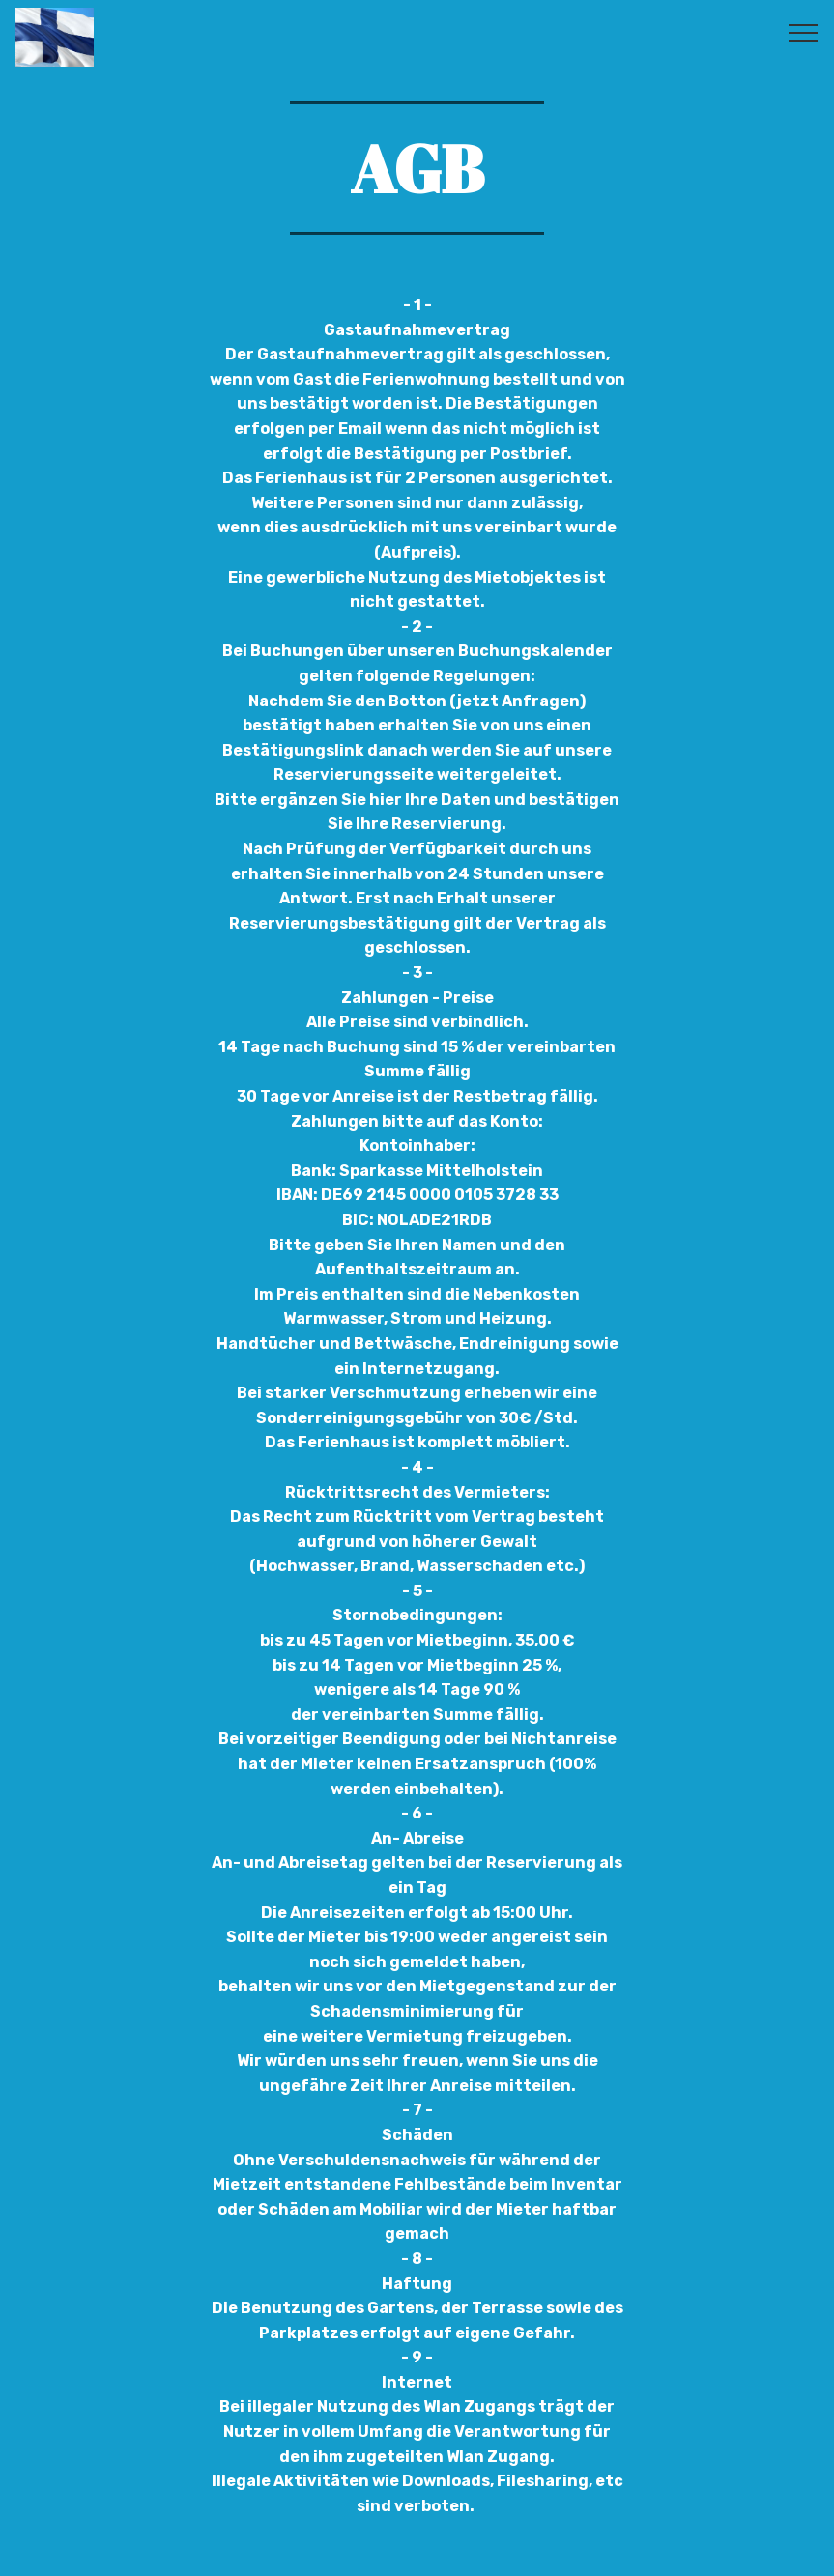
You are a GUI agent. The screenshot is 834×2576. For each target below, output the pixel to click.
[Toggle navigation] (804, 32)
